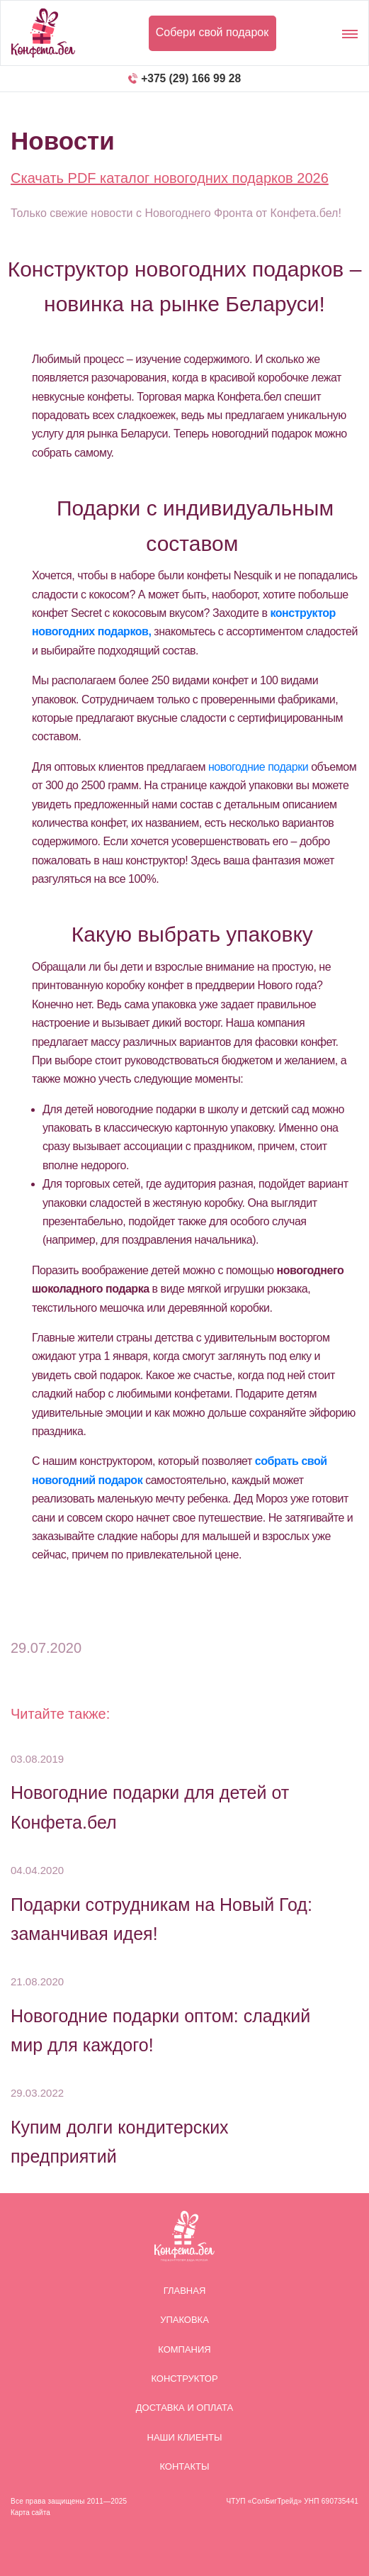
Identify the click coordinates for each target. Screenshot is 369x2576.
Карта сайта (30, 2512)
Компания (184, 2349)
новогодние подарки (258, 767)
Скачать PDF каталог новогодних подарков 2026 (170, 178)
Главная (185, 2290)
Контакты (184, 2466)
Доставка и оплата (184, 2407)
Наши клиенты (184, 2437)
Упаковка (184, 2319)
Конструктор (184, 2378)
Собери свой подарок (212, 32)
